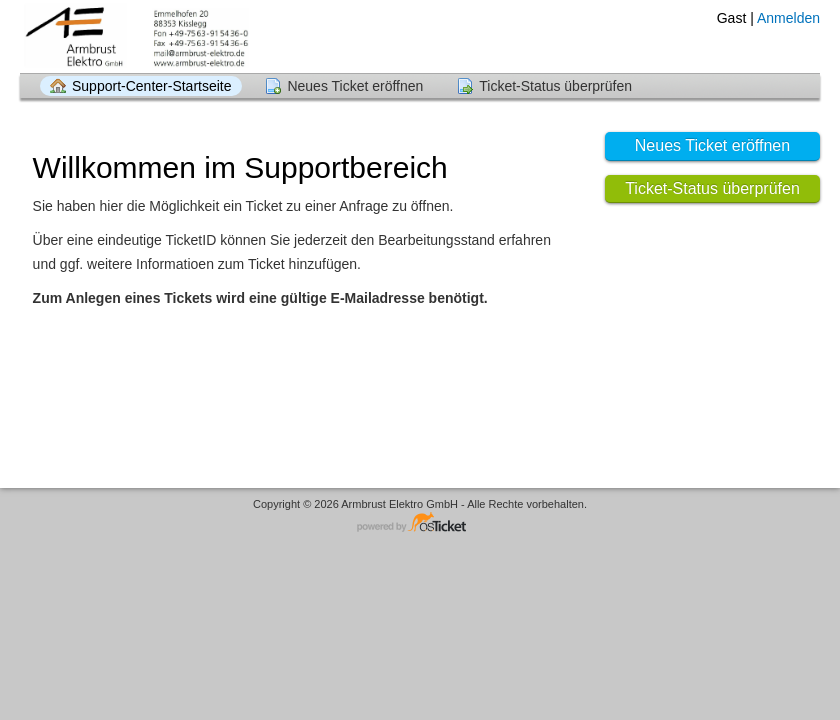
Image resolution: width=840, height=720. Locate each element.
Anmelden (788, 18)
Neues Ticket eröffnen (355, 86)
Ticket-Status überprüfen (555, 86)
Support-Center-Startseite (152, 86)
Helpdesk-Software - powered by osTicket (420, 523)
